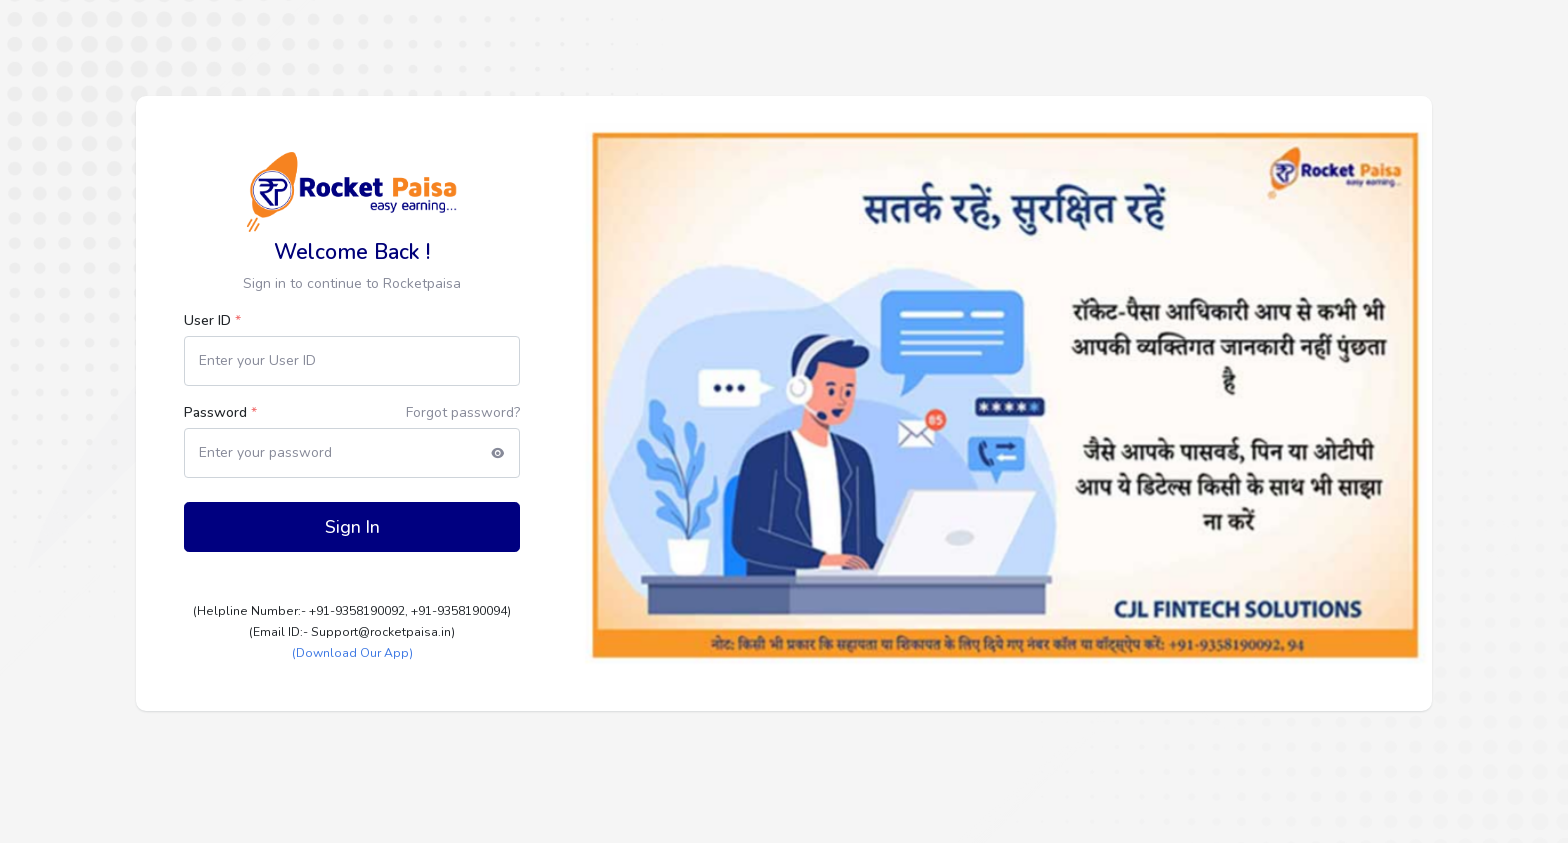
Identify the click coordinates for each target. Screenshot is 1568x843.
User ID (212, 320)
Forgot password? (463, 412)
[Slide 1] (964, 668)
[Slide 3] (1036, 668)
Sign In (352, 527)
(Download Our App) (352, 653)
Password (220, 412)
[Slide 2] (1000, 668)
